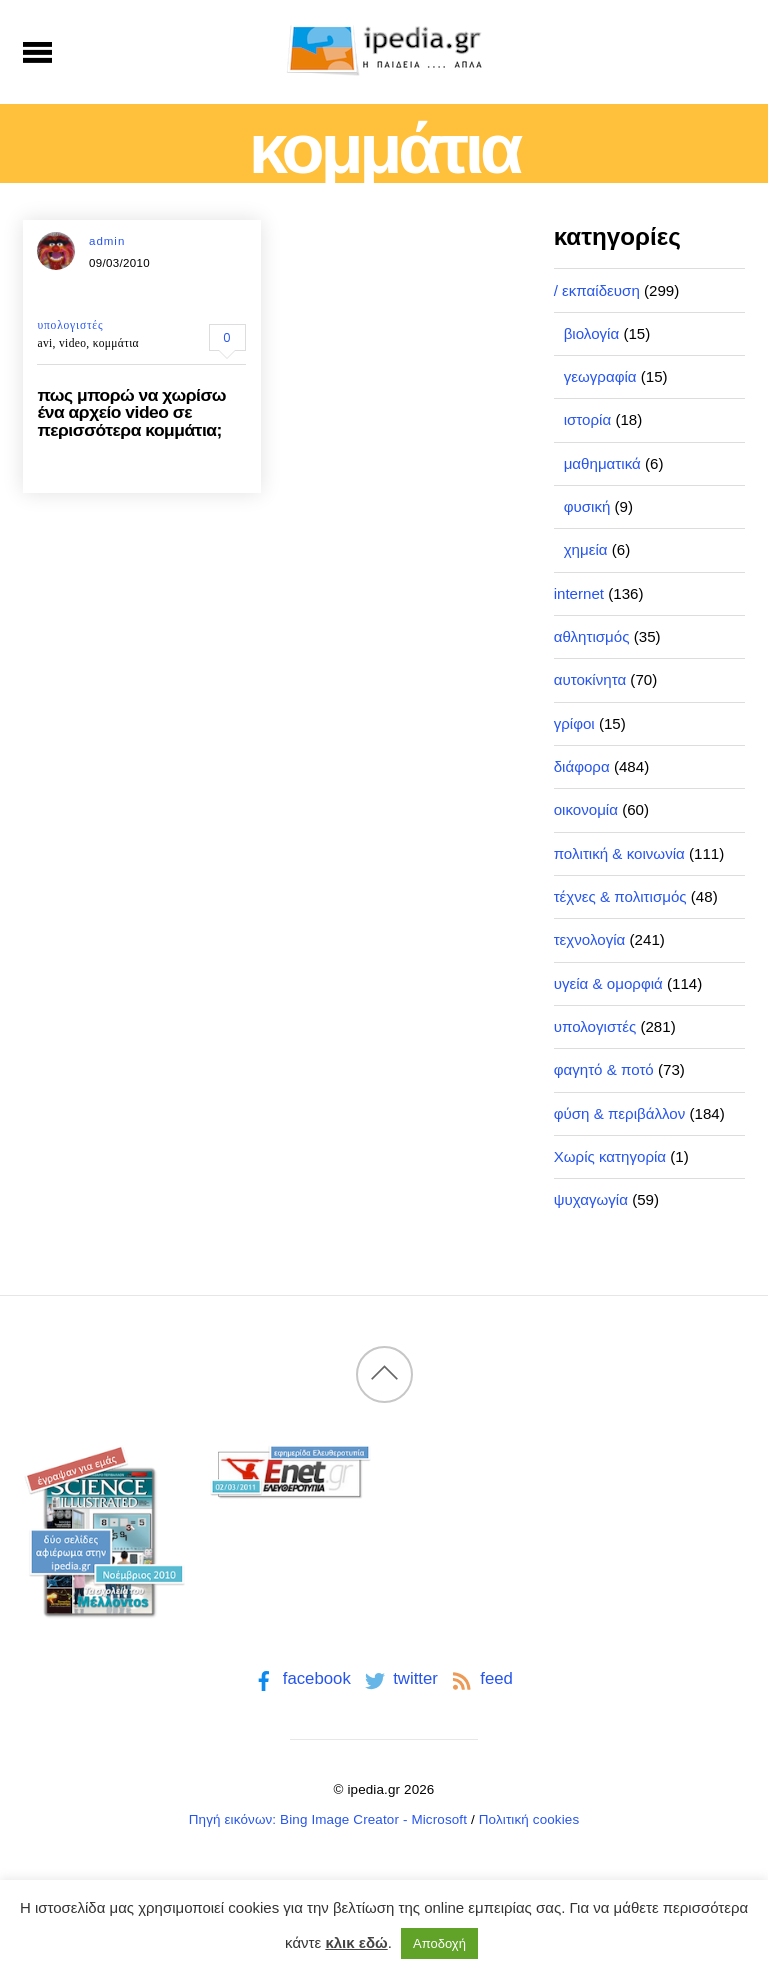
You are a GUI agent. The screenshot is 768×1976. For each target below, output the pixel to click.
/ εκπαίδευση (597, 290)
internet (579, 593)
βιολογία (592, 333)
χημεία (586, 549)
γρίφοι (574, 723)
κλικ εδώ (356, 1942)
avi (44, 343)
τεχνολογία (590, 939)
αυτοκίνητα (590, 679)
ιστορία (588, 419)
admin (107, 241)
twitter (399, 1678)
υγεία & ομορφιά (608, 983)
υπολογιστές (70, 325)
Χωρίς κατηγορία (610, 1156)
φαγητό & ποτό (604, 1069)
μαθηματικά (602, 463)
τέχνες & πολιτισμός (620, 896)
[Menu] (37, 52)
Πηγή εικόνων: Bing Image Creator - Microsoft (328, 1819)
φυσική (587, 506)
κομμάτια (116, 343)
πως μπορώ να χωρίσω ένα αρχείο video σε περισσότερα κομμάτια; (131, 412)
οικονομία (586, 809)
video (72, 343)
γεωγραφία (600, 376)
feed (480, 1678)
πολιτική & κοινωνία (619, 853)
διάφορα (582, 766)
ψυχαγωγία (591, 1199)
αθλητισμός (592, 636)
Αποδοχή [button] (439, 1943)
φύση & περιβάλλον (620, 1113)
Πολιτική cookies (529, 1819)
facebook (300, 1678)
